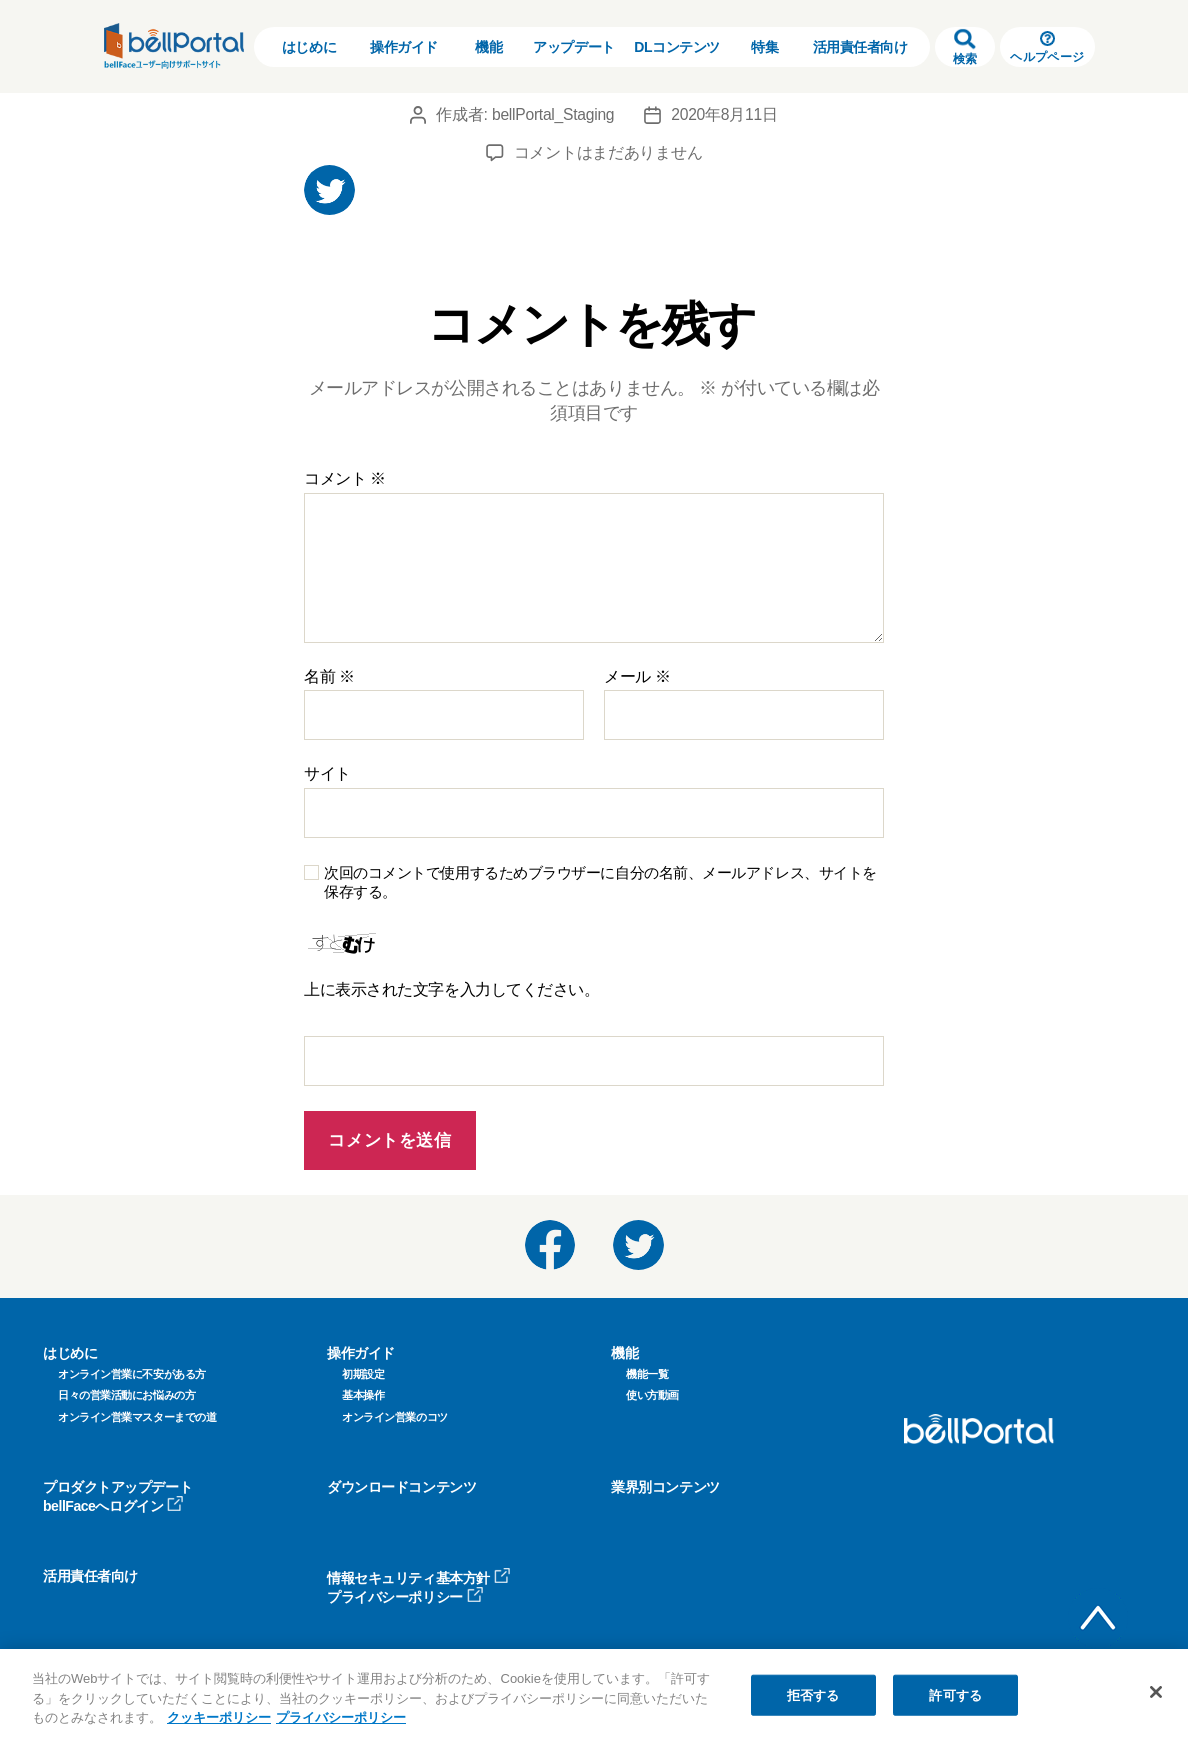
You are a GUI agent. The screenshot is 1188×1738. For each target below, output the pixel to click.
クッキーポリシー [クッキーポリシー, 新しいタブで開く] (219, 1717)
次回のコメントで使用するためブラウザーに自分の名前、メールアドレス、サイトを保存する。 (600, 882)
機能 (488, 47)
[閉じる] (1156, 1692)
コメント (345, 478)
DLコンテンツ (677, 47)
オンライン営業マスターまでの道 (137, 1417)
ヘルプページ (1047, 47)
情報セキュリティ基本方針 (419, 1578)
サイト (327, 773)
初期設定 (363, 1374)
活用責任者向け (860, 47)
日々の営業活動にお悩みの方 (126, 1395)
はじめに (309, 47)
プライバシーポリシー (405, 1597)
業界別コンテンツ (665, 1487)
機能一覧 (647, 1374)
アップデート (573, 47)
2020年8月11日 (726, 114)
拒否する (813, 1694)
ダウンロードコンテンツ (401, 1487)
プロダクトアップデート (117, 1487)
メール (637, 676)
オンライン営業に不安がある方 (132, 1374)
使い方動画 (652, 1395)
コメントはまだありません (608, 152)
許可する (955, 1694)
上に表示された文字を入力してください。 (451, 989)
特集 (764, 47)
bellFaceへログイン (113, 1506)
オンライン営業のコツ (395, 1417)
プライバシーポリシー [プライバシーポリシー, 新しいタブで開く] (341, 1717)
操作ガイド (404, 47)
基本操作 (363, 1395)
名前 (329, 676)
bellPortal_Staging (552, 114)
